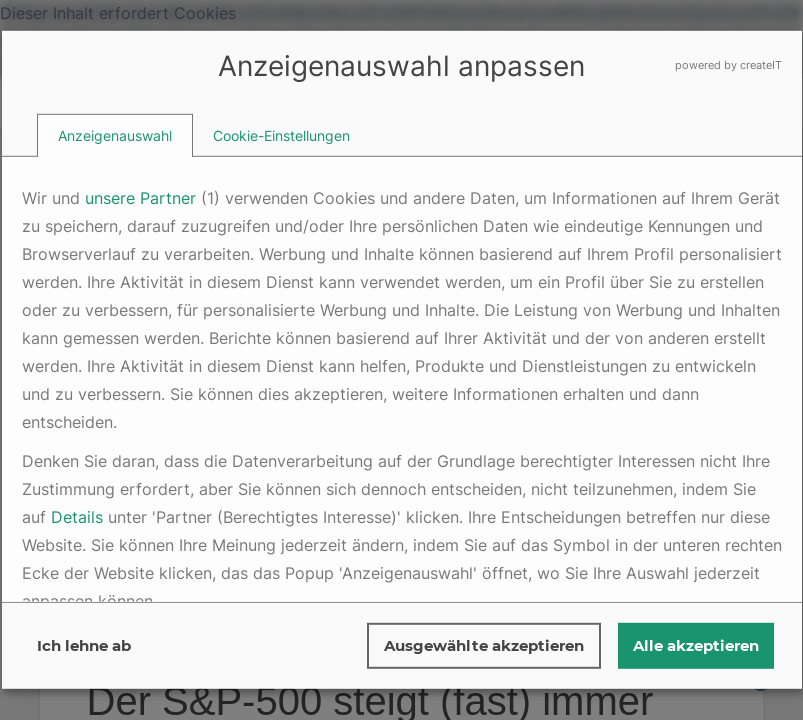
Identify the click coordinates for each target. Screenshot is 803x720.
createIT (761, 65)
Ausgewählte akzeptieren (484, 645)
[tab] (115, 135)
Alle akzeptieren (696, 645)
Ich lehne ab (84, 645)
